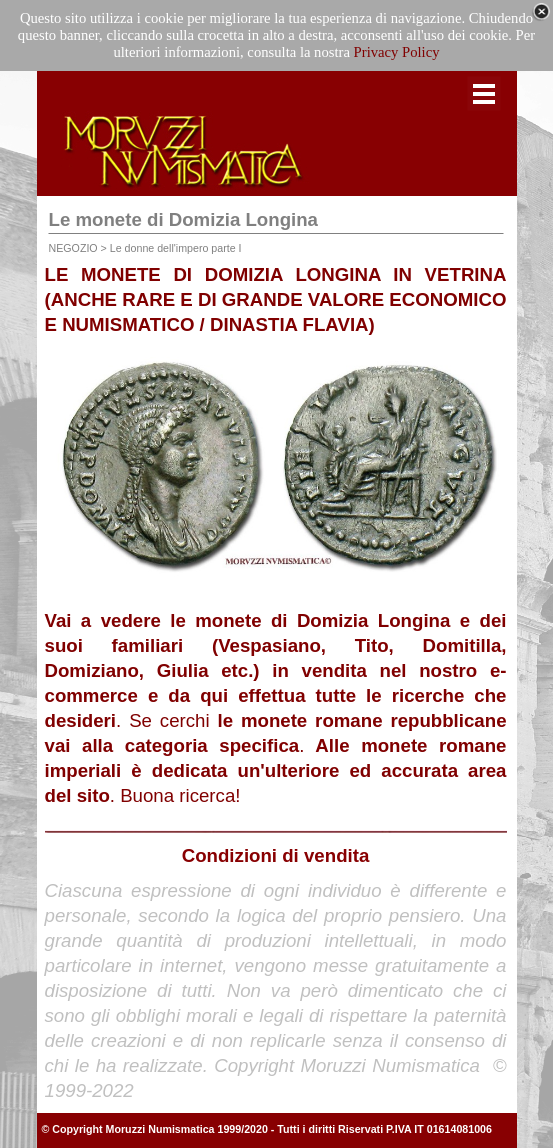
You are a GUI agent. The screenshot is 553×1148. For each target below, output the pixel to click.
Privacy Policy (397, 52)
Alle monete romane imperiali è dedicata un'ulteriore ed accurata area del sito (276, 770)
